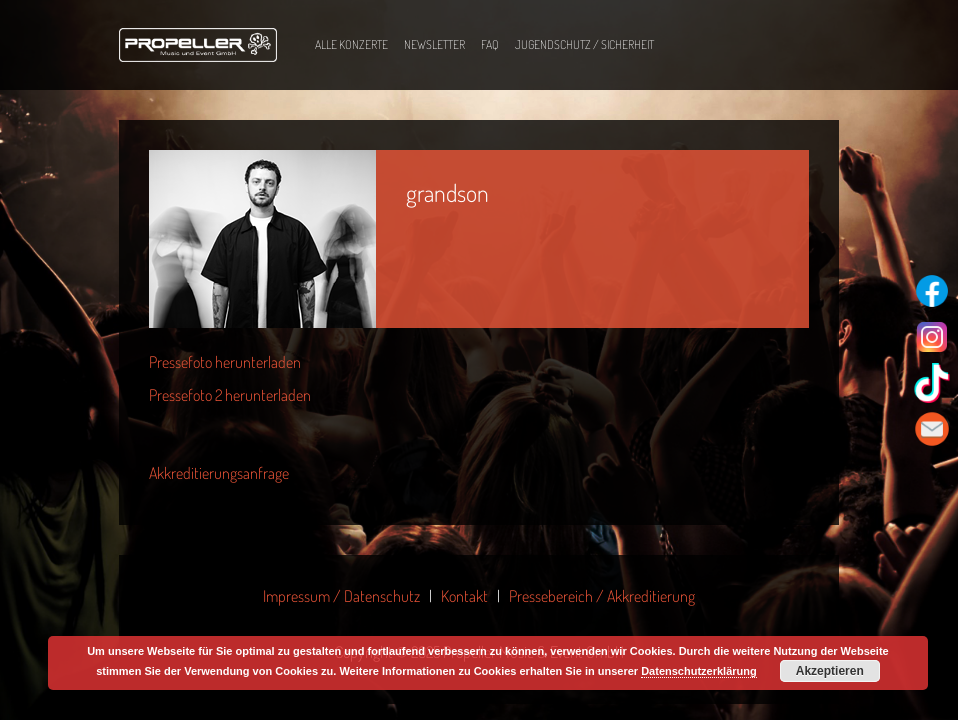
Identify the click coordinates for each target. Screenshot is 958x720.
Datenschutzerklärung (699, 671)
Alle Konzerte (351, 44)
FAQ (490, 44)
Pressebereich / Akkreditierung (602, 596)
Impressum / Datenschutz (341, 596)
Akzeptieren (830, 671)
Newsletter (434, 44)
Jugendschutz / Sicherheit (584, 44)
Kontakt (464, 596)
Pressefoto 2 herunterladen (230, 395)
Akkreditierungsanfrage (219, 473)
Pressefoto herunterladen (225, 362)
